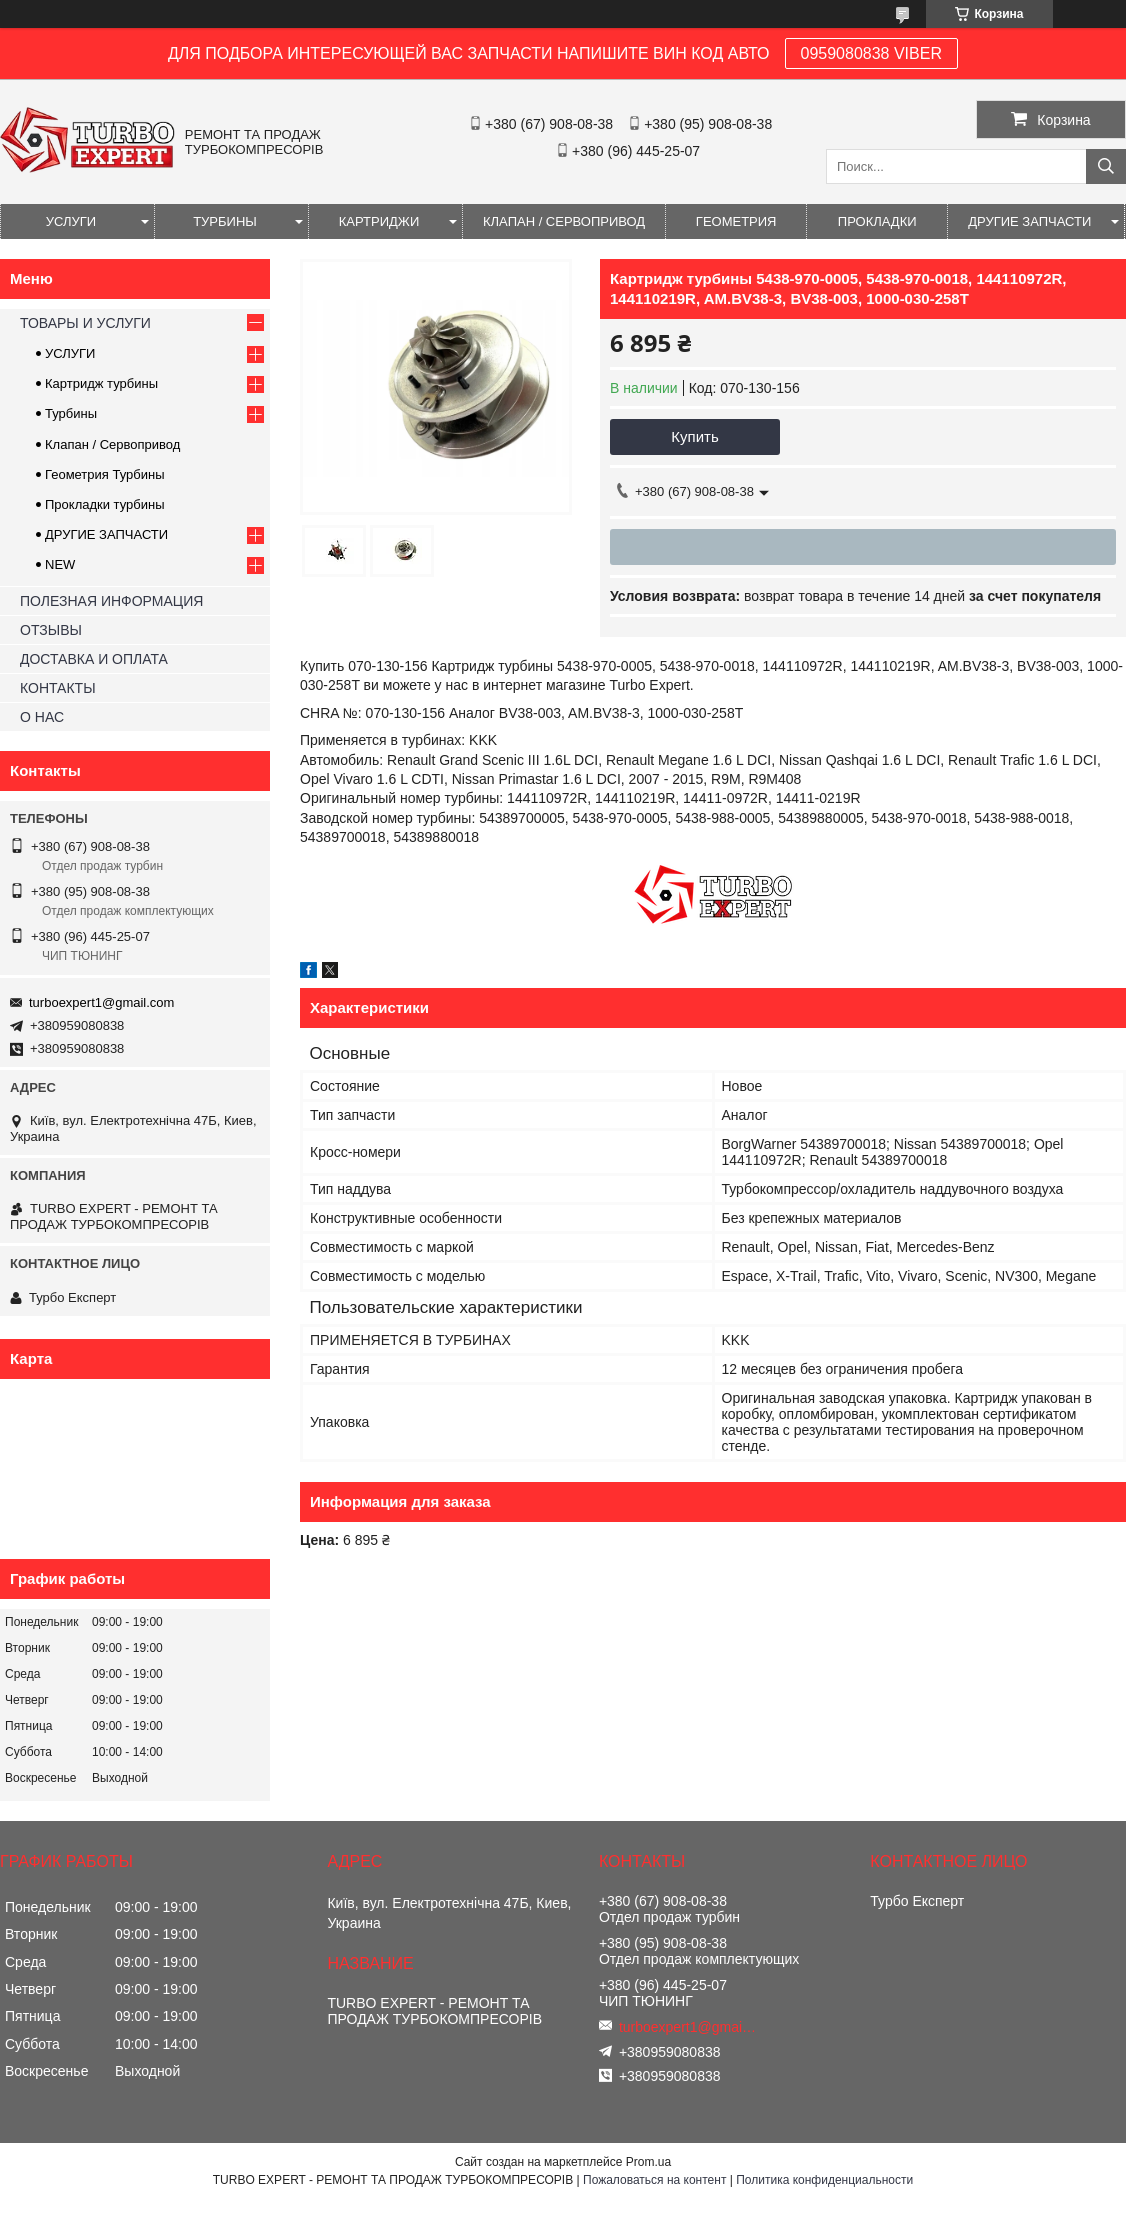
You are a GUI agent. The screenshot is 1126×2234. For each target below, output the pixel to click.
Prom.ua (648, 2162)
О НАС (42, 717)
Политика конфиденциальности (824, 2180)
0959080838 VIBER (871, 53)
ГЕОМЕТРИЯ (736, 221)
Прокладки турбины (105, 504)
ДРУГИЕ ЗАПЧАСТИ (1029, 221)
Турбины (71, 413)
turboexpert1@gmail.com (101, 1002)
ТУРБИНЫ (225, 221)
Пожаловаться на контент (654, 2180)
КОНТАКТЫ (58, 688)
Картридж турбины (101, 383)
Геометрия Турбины (105, 474)
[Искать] (1106, 166)
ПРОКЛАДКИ (877, 221)
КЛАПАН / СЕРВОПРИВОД (564, 221)
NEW (60, 564)
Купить (694, 436)
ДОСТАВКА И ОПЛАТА (94, 659)
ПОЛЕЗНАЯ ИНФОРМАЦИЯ (111, 601)
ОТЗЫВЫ (51, 630)
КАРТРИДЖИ (379, 221)
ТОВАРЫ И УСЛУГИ (85, 323)
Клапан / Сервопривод (112, 444)
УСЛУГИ (71, 221)
